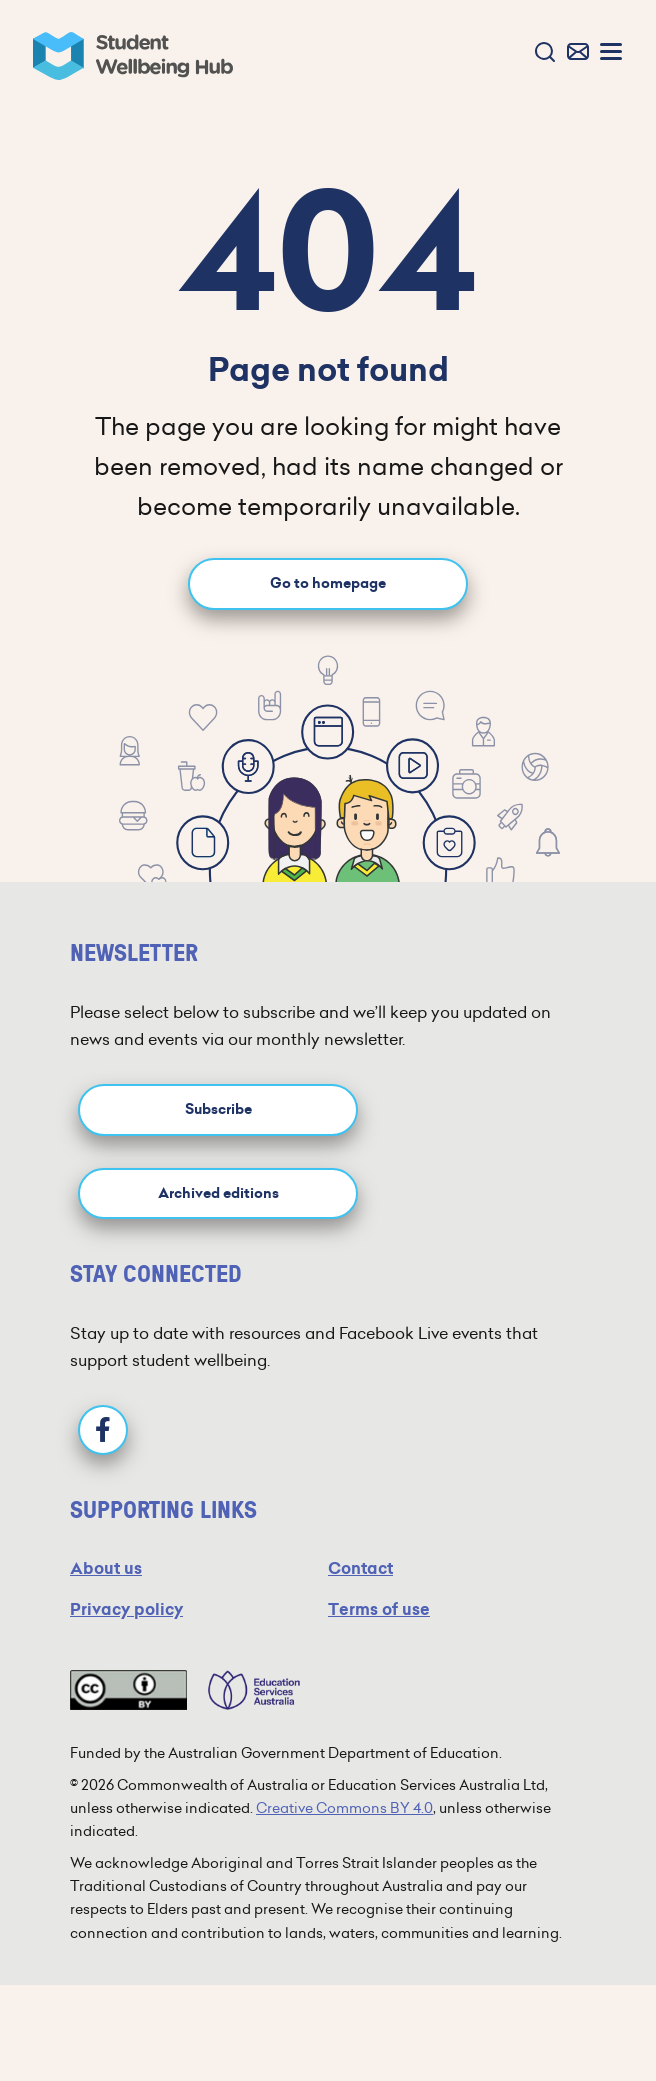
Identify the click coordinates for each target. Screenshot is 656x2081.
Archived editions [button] (218, 1193)
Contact (360, 1568)
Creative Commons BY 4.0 (344, 1808)
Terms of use (379, 1609)
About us (106, 1568)
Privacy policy (126, 1609)
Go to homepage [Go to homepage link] (328, 583)
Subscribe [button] (218, 1109)
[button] (540, 53)
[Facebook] (103, 1430)
